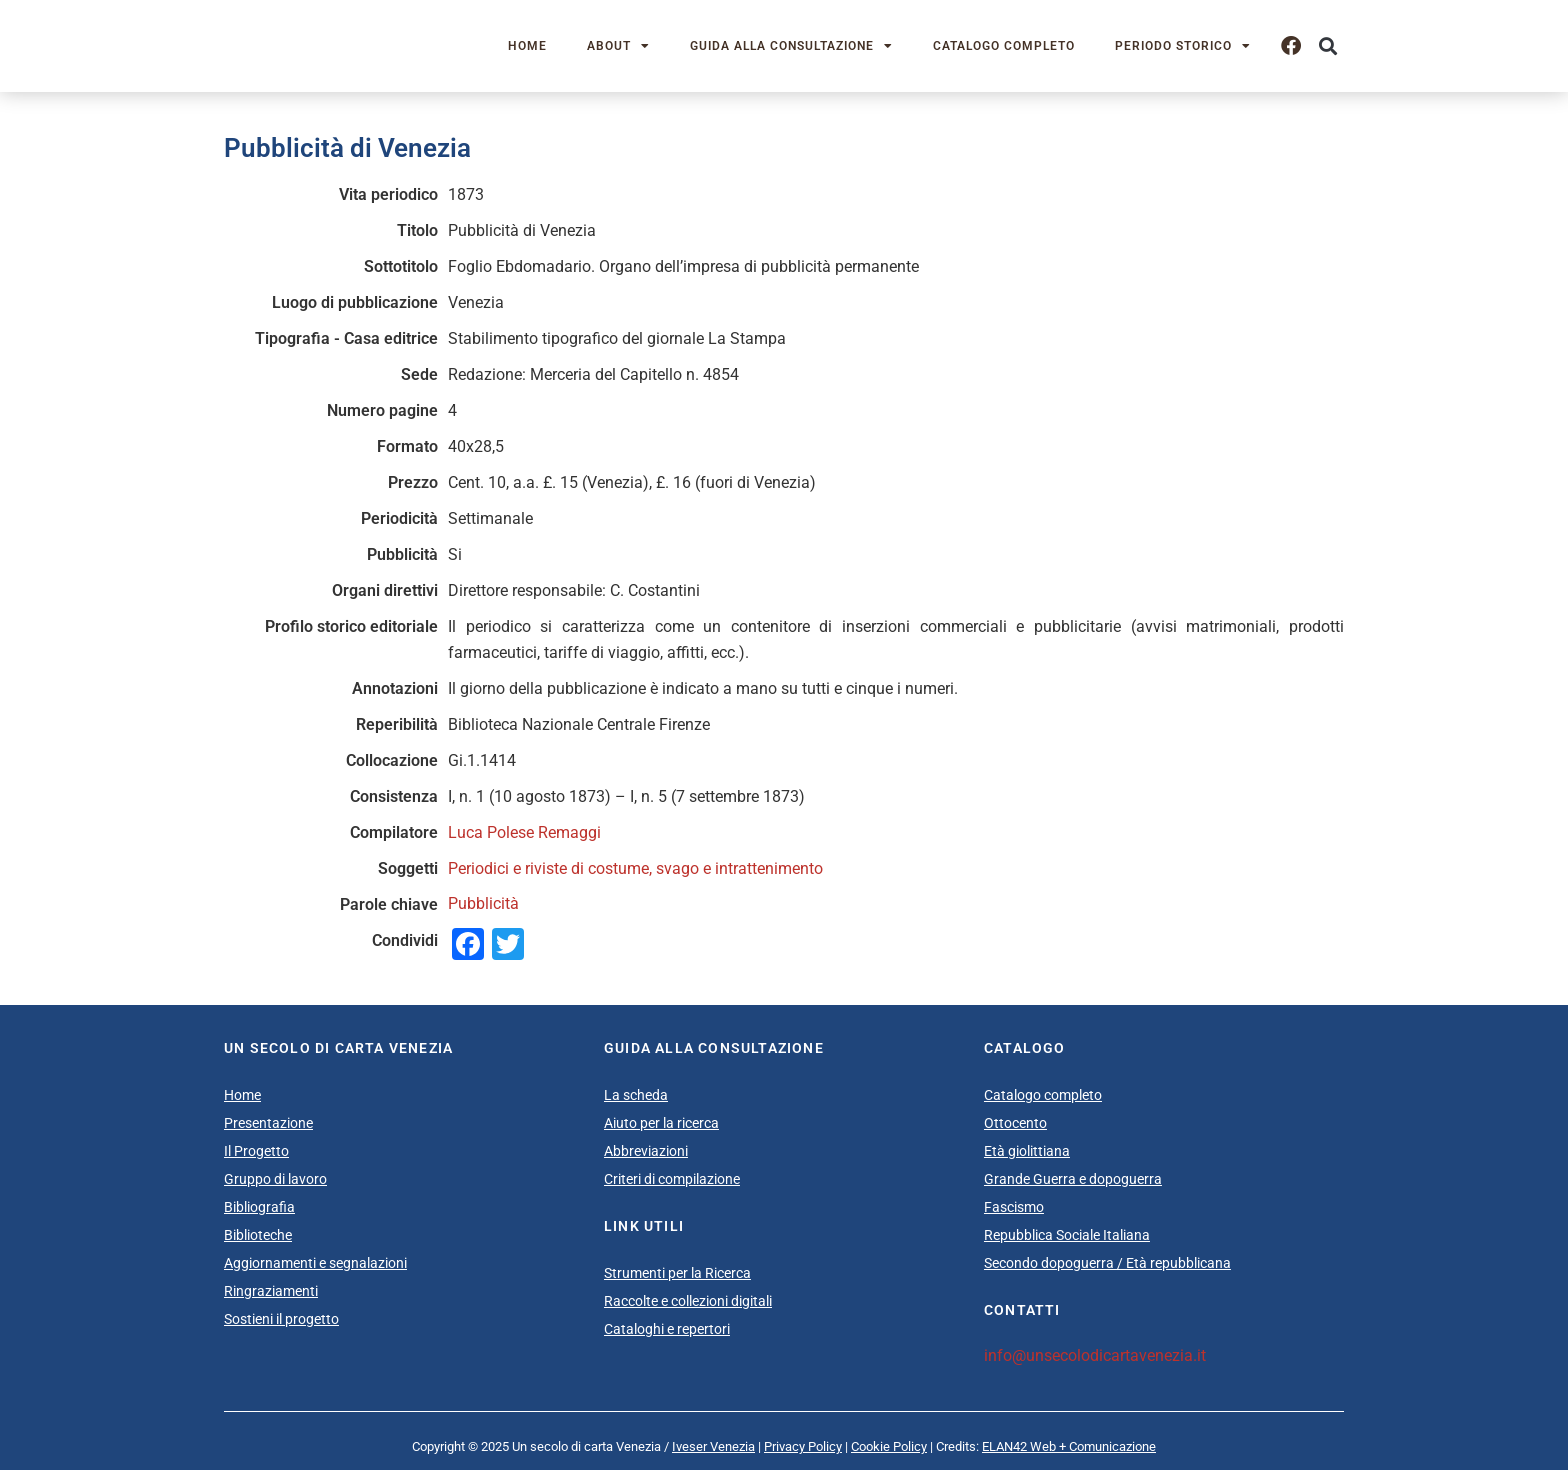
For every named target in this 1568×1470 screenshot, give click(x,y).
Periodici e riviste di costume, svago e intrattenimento (635, 868)
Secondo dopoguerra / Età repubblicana (1107, 1263)
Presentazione (268, 1123)
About (618, 46)
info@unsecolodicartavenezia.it (1095, 1355)
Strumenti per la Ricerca (677, 1273)
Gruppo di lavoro (275, 1179)
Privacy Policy (803, 1446)
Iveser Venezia (713, 1446)
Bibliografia (259, 1207)
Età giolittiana (1027, 1151)
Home (527, 46)
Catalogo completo (1004, 46)
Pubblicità (483, 903)
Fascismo (1014, 1207)
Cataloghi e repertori (667, 1329)
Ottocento (1015, 1123)
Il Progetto (256, 1151)
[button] (1327, 46)
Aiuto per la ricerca (661, 1123)
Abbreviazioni (646, 1151)
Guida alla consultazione (791, 46)
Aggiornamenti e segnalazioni (315, 1263)
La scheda (636, 1095)
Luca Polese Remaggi (524, 832)
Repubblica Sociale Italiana (1067, 1235)
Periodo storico (1183, 46)
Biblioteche (258, 1235)
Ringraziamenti (271, 1291)
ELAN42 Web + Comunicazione (1069, 1446)
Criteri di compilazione (672, 1179)
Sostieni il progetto (281, 1319)
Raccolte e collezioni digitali (688, 1301)
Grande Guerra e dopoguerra (1073, 1179)
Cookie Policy (889, 1446)
